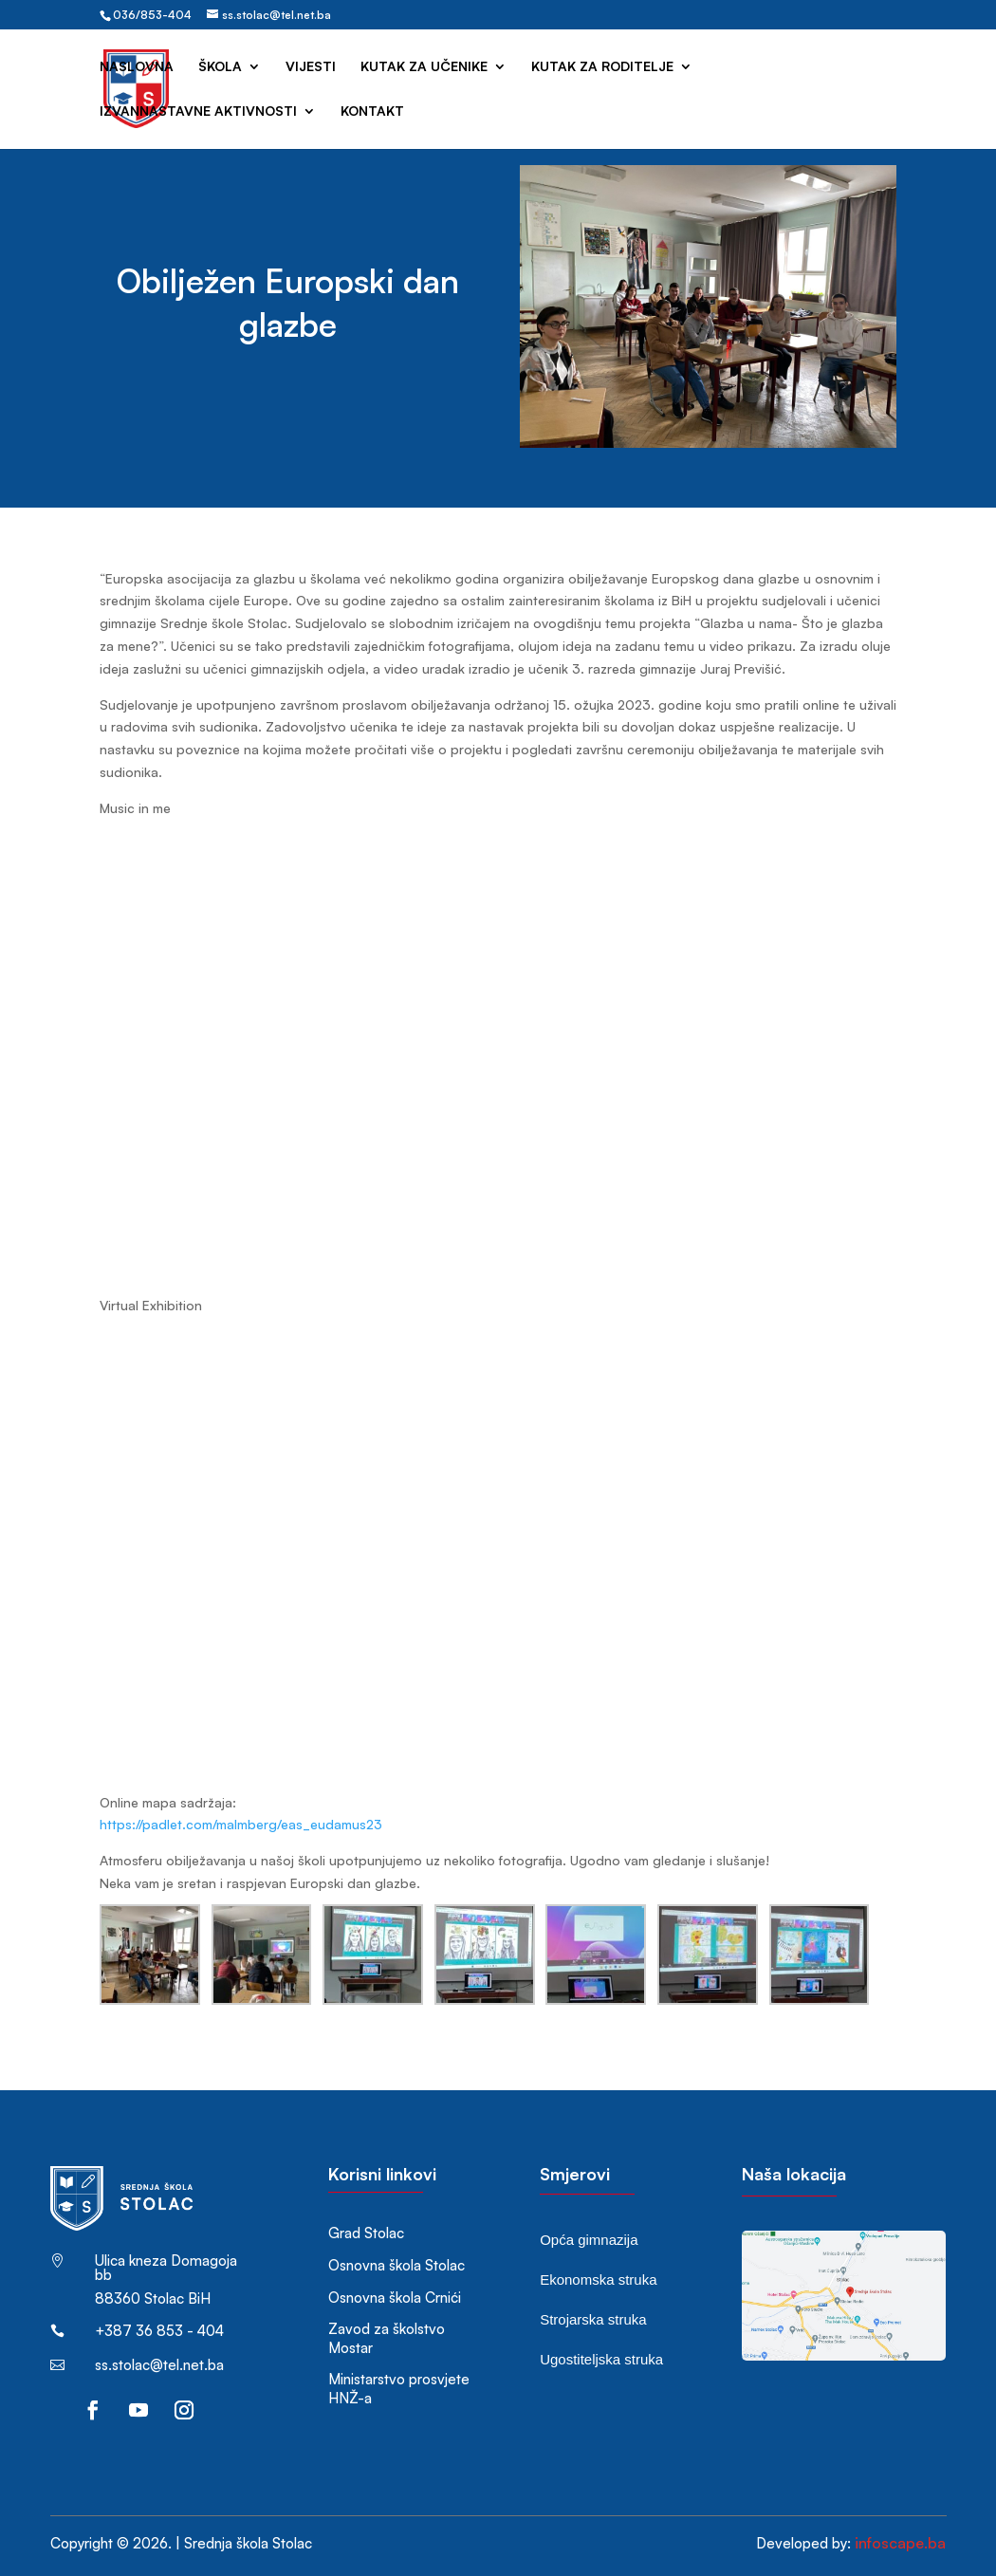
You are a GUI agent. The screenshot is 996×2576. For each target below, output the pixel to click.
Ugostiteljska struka (601, 2359)
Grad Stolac (366, 2233)
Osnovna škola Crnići (394, 2298)
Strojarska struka (593, 2319)
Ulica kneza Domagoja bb (166, 2268)
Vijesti (311, 67)
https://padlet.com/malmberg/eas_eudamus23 (241, 1824)
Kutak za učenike (424, 67)
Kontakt (372, 111)
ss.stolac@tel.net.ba (159, 2365)
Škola (220, 67)
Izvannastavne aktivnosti (198, 111)
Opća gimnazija (588, 2240)
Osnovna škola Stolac (396, 2265)
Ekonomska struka (598, 2279)
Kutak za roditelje (602, 67)
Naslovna (137, 67)
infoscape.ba (900, 2542)
